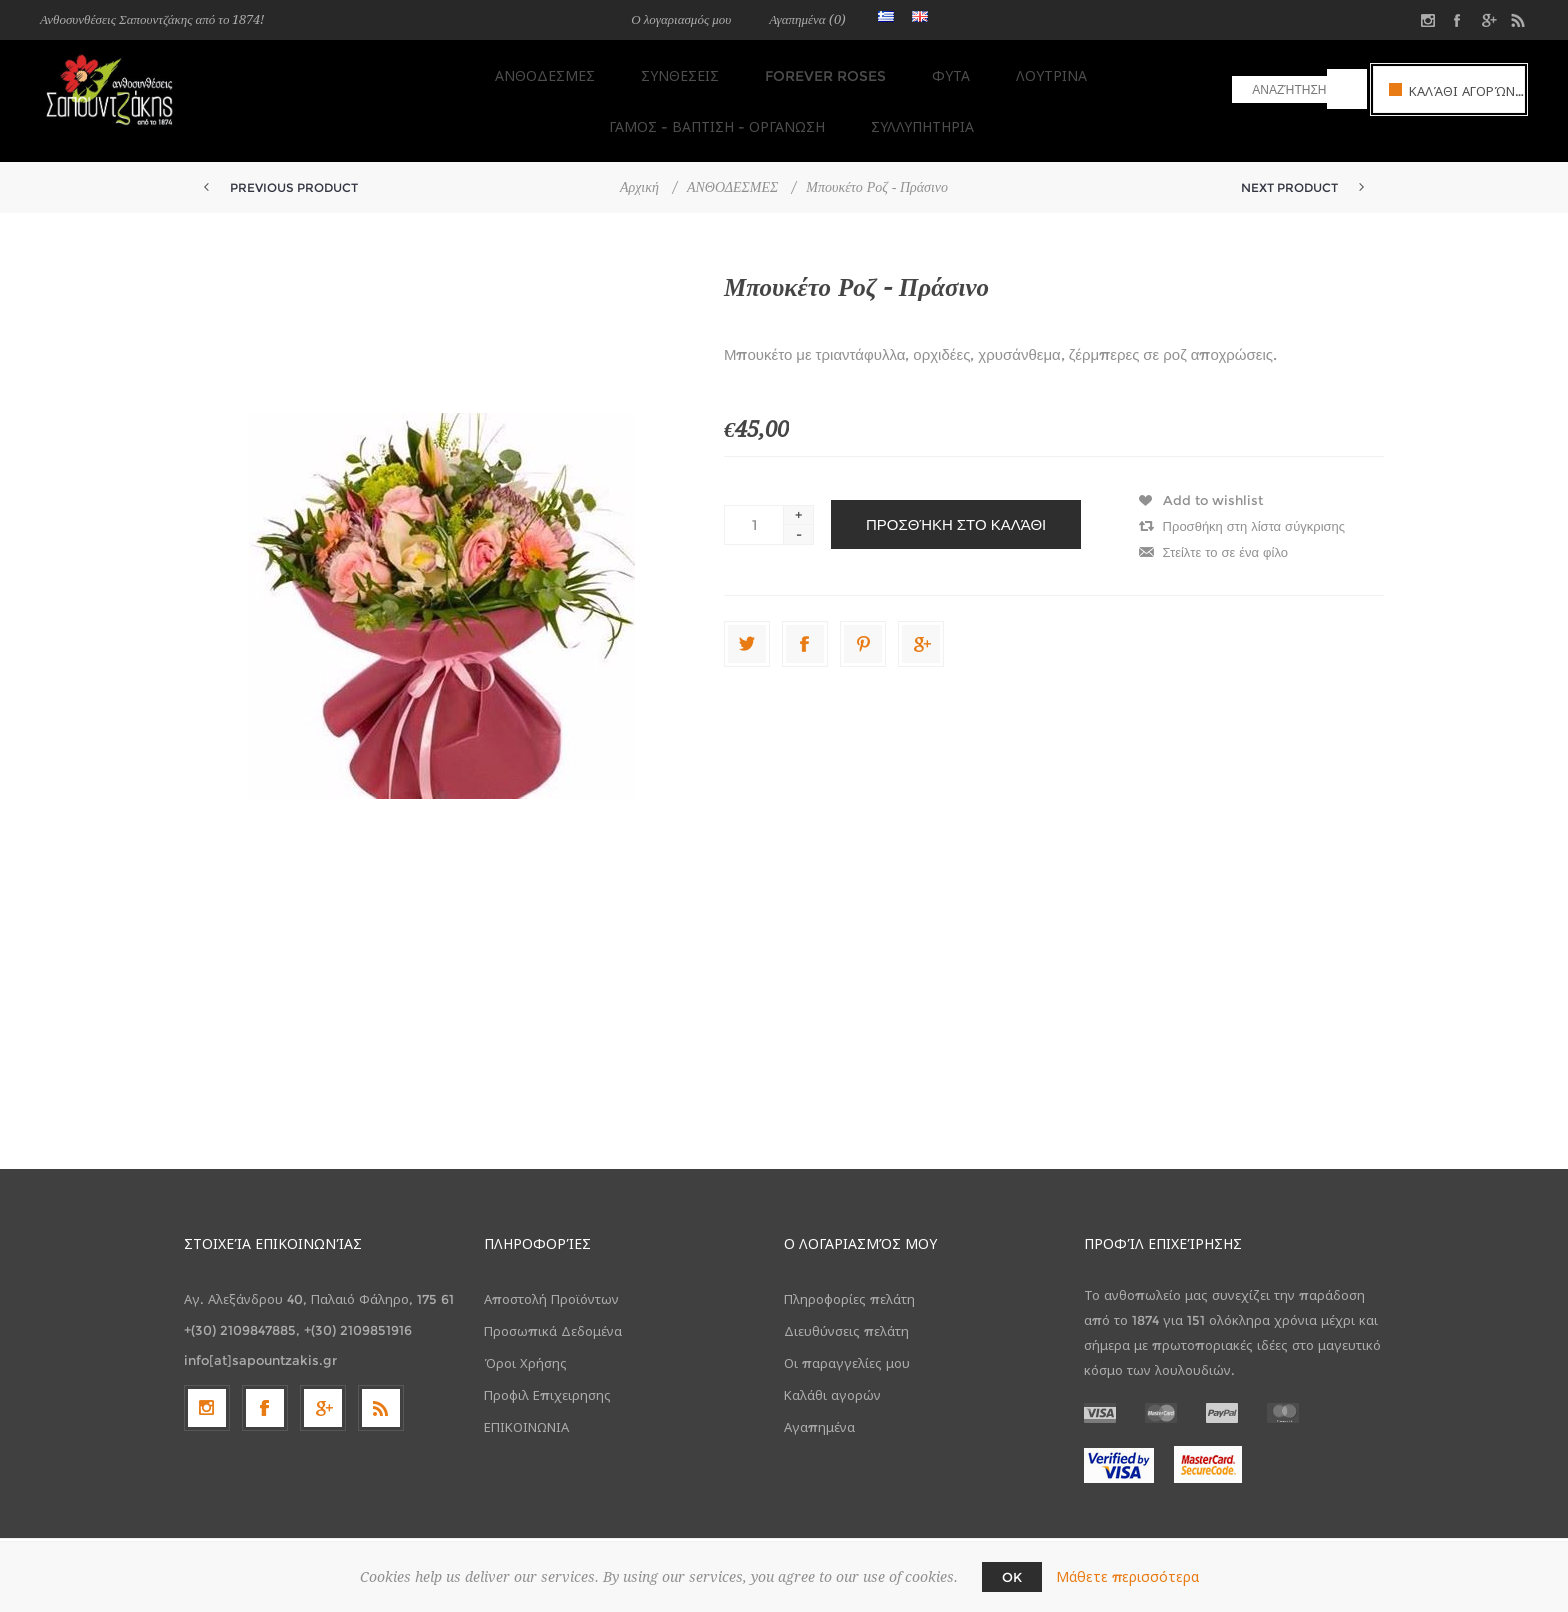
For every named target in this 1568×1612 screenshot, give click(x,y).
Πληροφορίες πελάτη (849, 1277)
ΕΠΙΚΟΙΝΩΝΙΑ (526, 1405)
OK (1012, 1577)
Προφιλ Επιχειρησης (547, 1373)
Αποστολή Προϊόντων (551, 1277)
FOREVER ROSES (690, 71)
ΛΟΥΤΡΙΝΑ (904, 71)
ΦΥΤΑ (810, 71)
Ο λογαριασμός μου (681, 19)
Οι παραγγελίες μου (847, 1341)
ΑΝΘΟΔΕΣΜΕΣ (422, 71)
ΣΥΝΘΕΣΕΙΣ (551, 71)
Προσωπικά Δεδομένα (553, 1309)
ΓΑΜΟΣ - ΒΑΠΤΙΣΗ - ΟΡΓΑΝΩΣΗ (1088, 71)
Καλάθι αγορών (832, 1373)
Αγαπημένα (819, 1405)
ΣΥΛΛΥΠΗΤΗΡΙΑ (784, 110)
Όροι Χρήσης (525, 1341)
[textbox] (1279, 89)
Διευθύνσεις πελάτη (846, 1309)
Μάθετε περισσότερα (1127, 1577)
